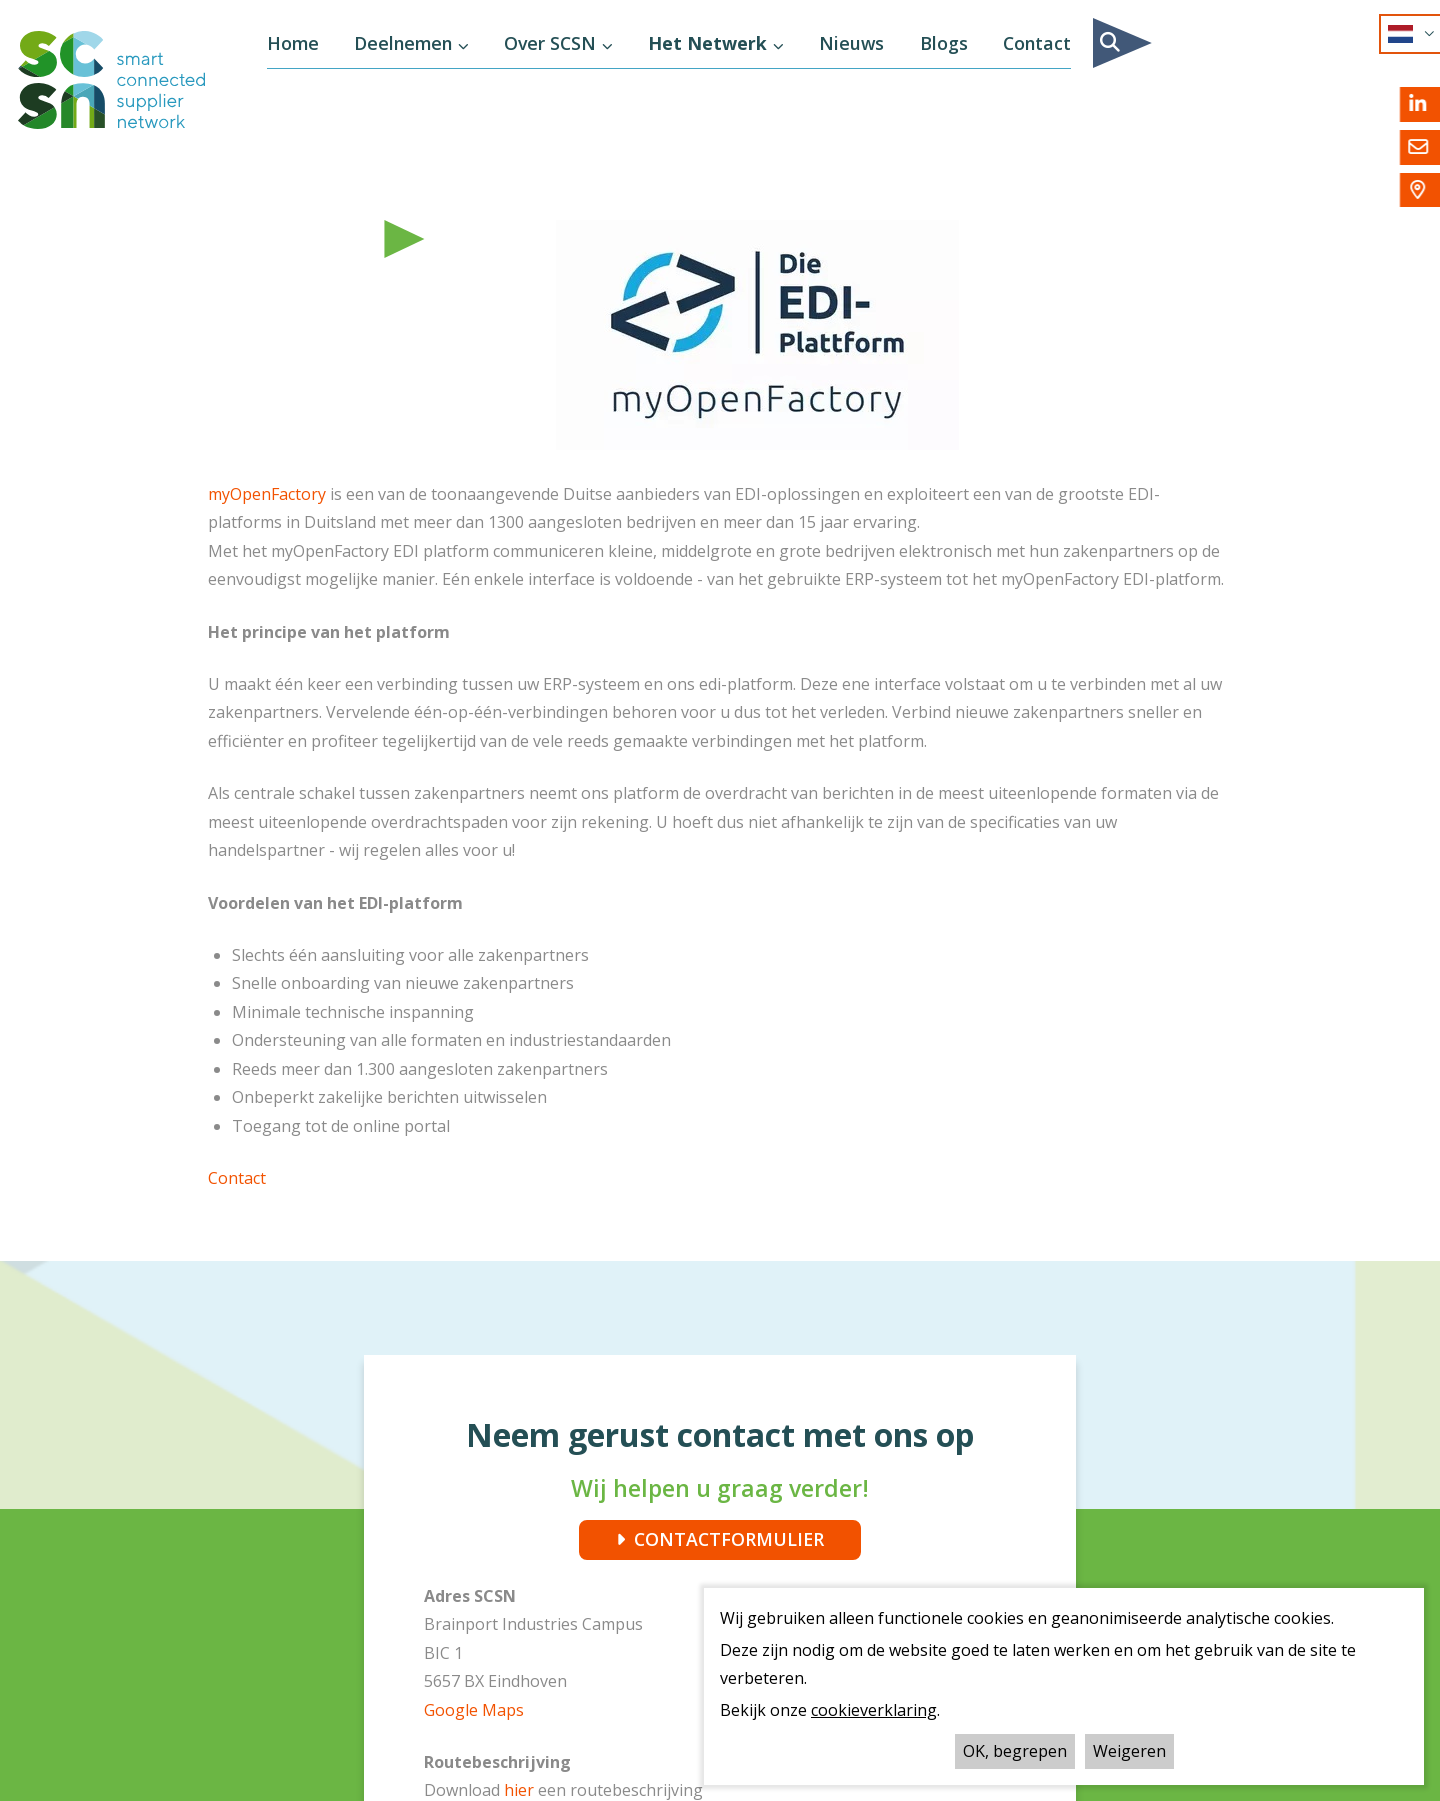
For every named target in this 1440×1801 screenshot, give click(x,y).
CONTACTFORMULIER (729, 1539)
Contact (1037, 43)
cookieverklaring (874, 1710)
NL (1403, 34)
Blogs (944, 43)
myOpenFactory (267, 494)
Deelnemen (403, 43)
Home (293, 43)
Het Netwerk (707, 43)
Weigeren (1129, 1751)
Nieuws (851, 43)
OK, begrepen (1015, 1751)
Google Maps (474, 1710)
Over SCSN (550, 43)
